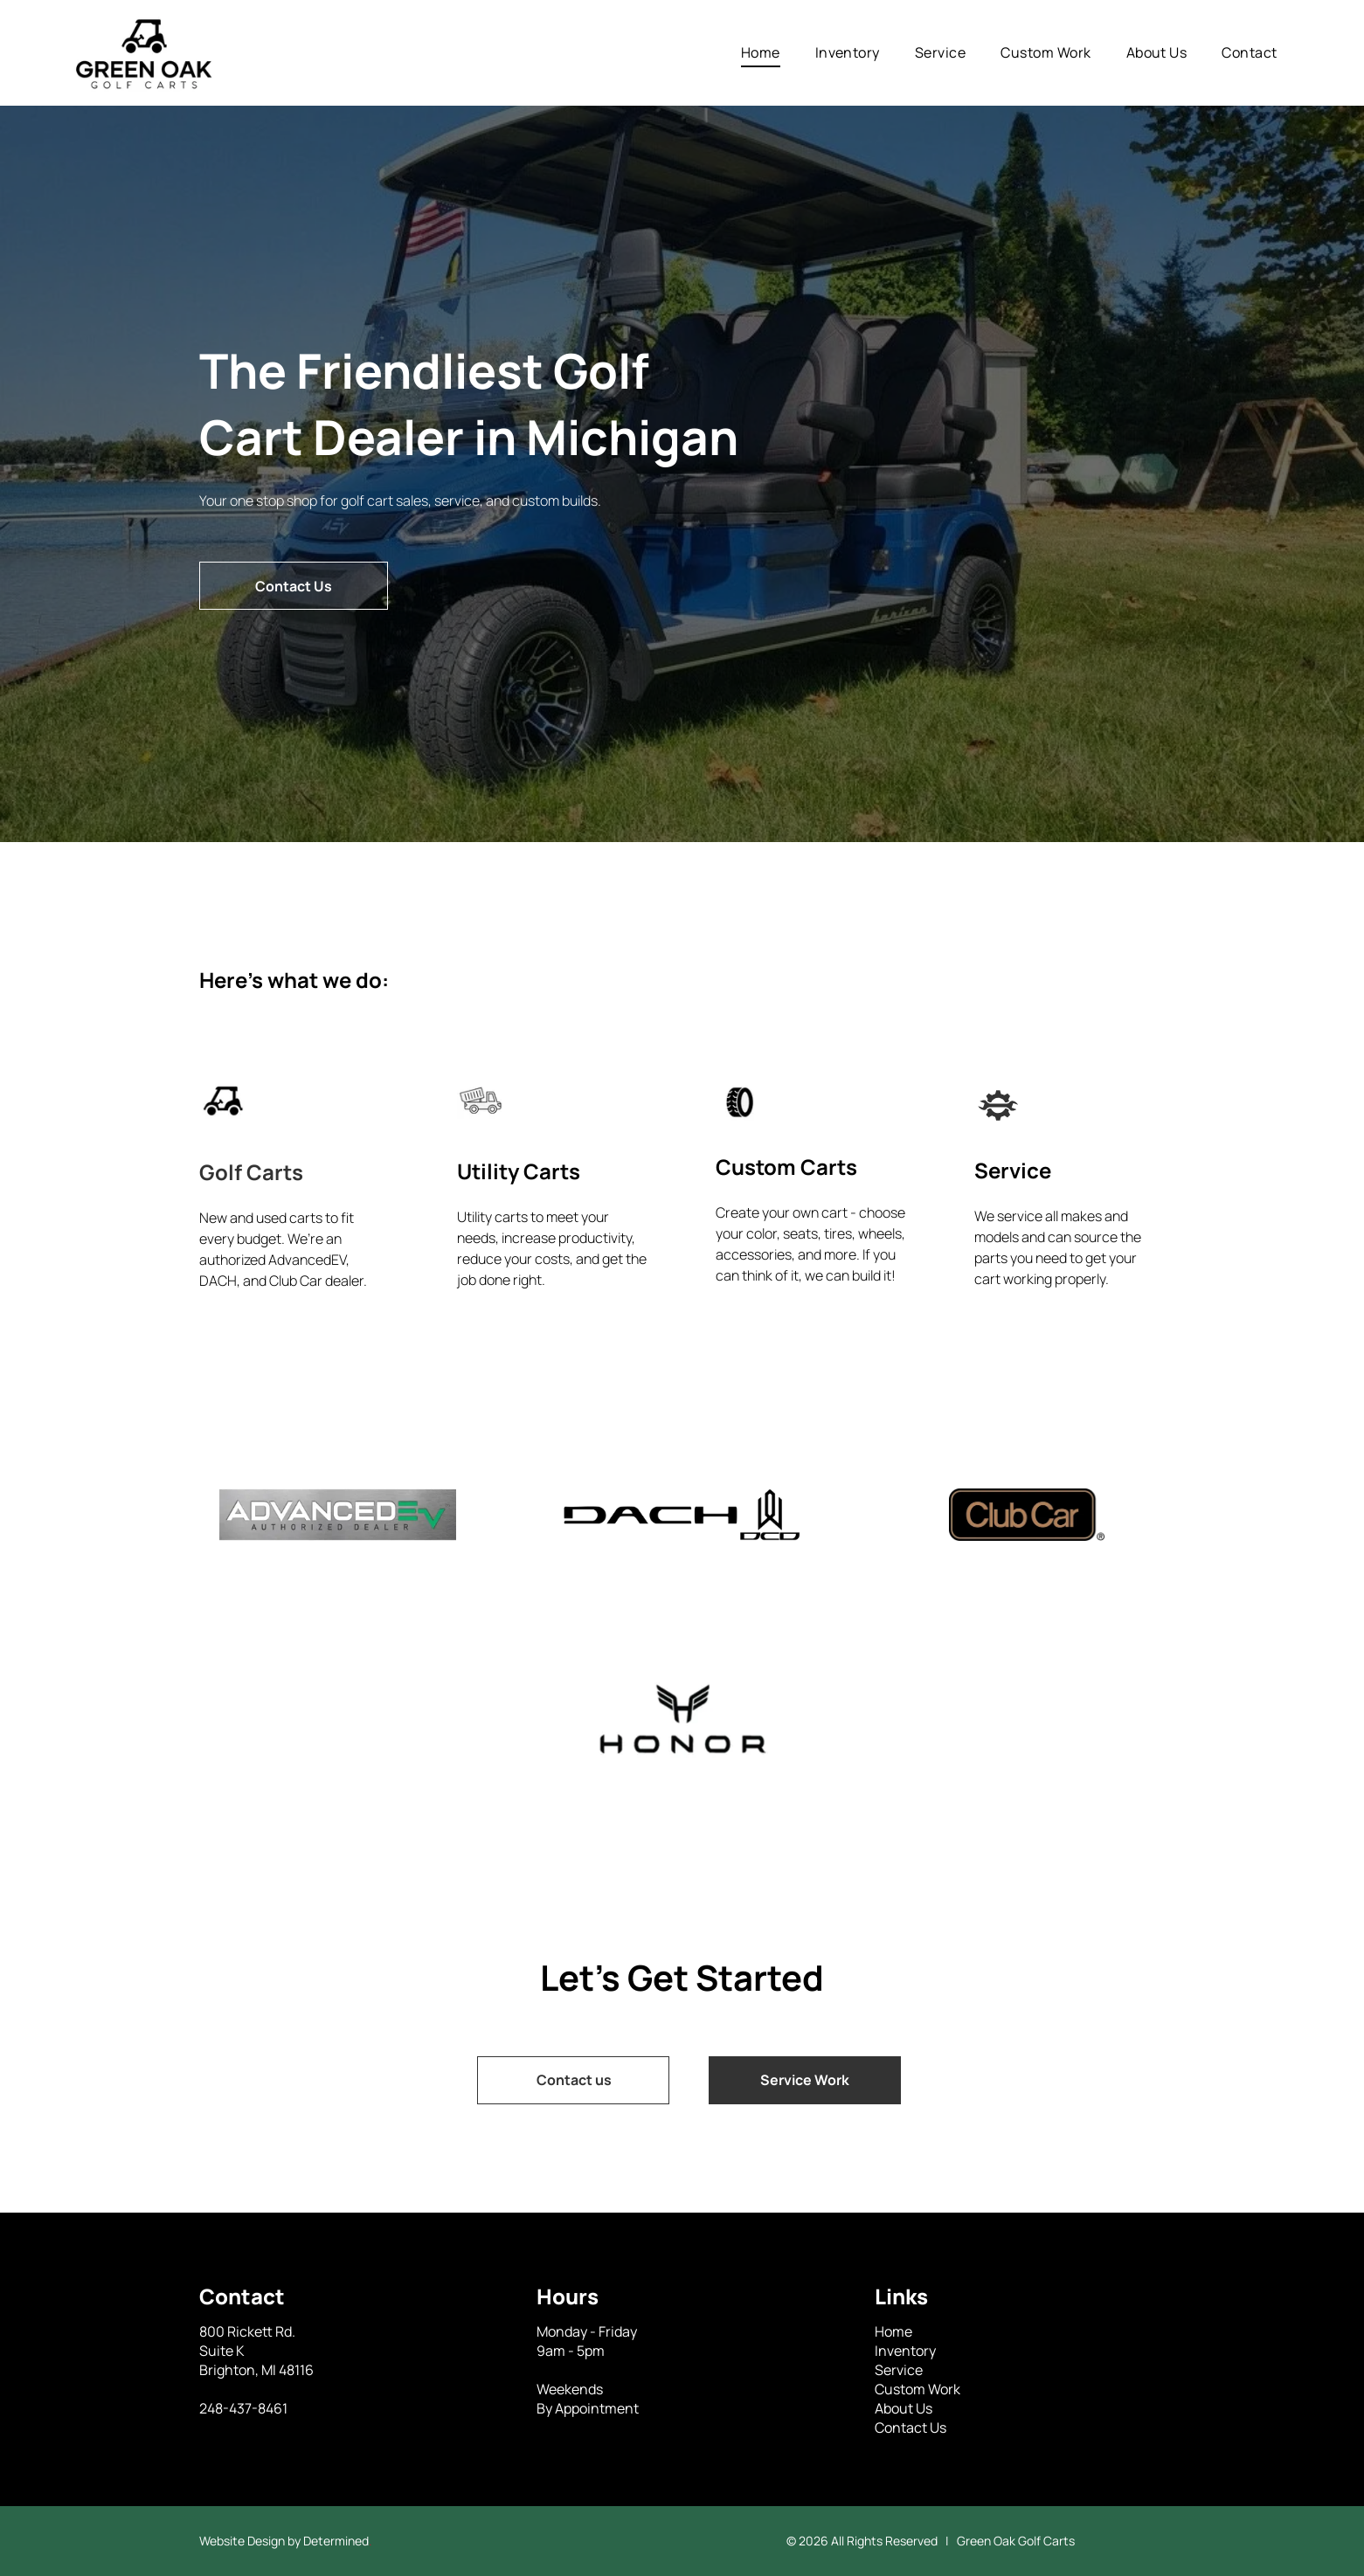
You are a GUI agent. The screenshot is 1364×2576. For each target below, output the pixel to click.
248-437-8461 (243, 2408)
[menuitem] (761, 52)
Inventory (905, 2350)
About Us (903, 2408)
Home (893, 2331)
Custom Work (917, 2389)
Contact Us (910, 2427)
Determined (336, 2540)
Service (899, 2369)
